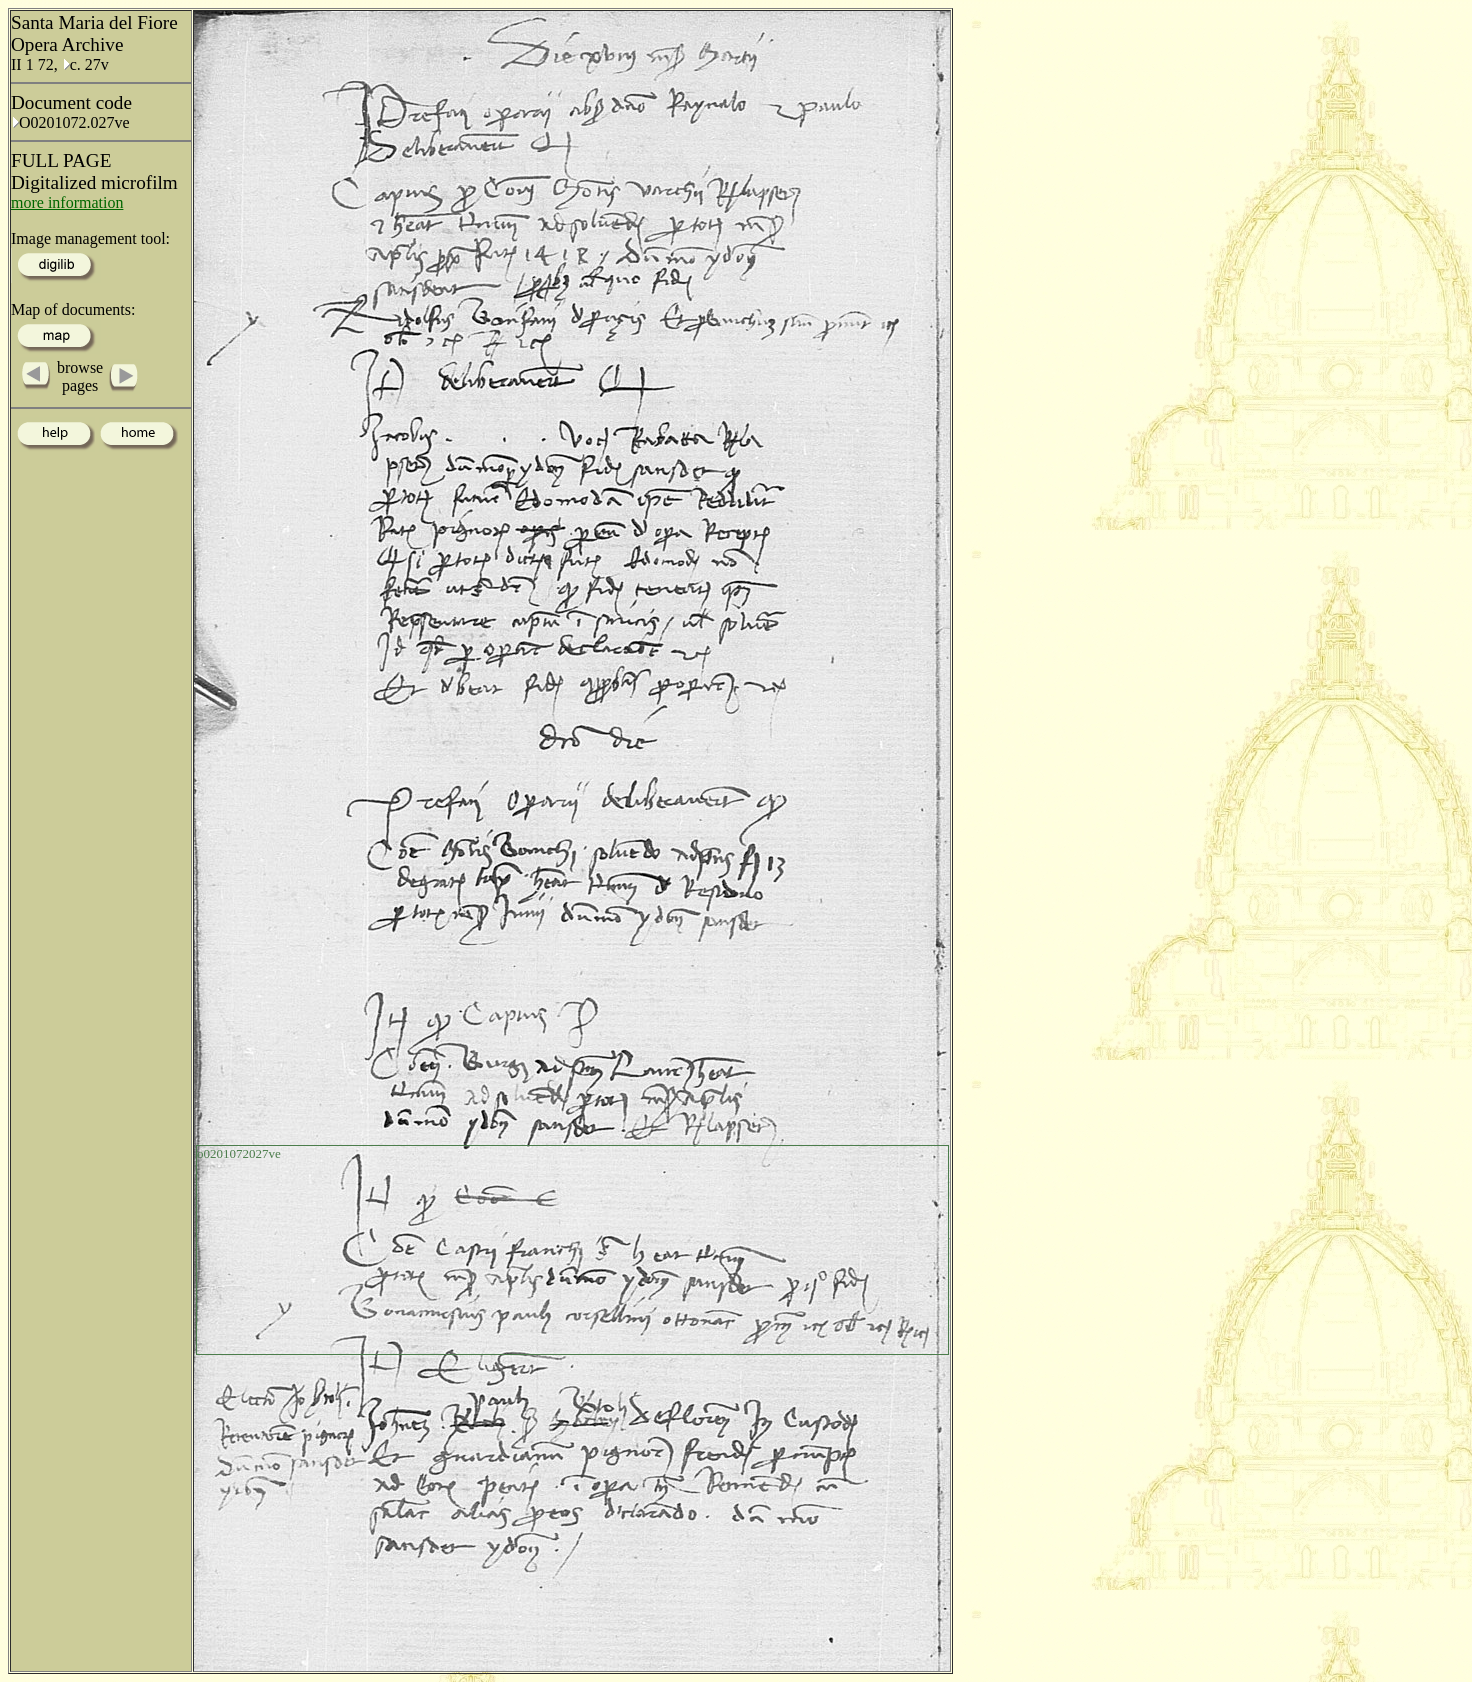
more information (67, 202)
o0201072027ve (239, 1153)
